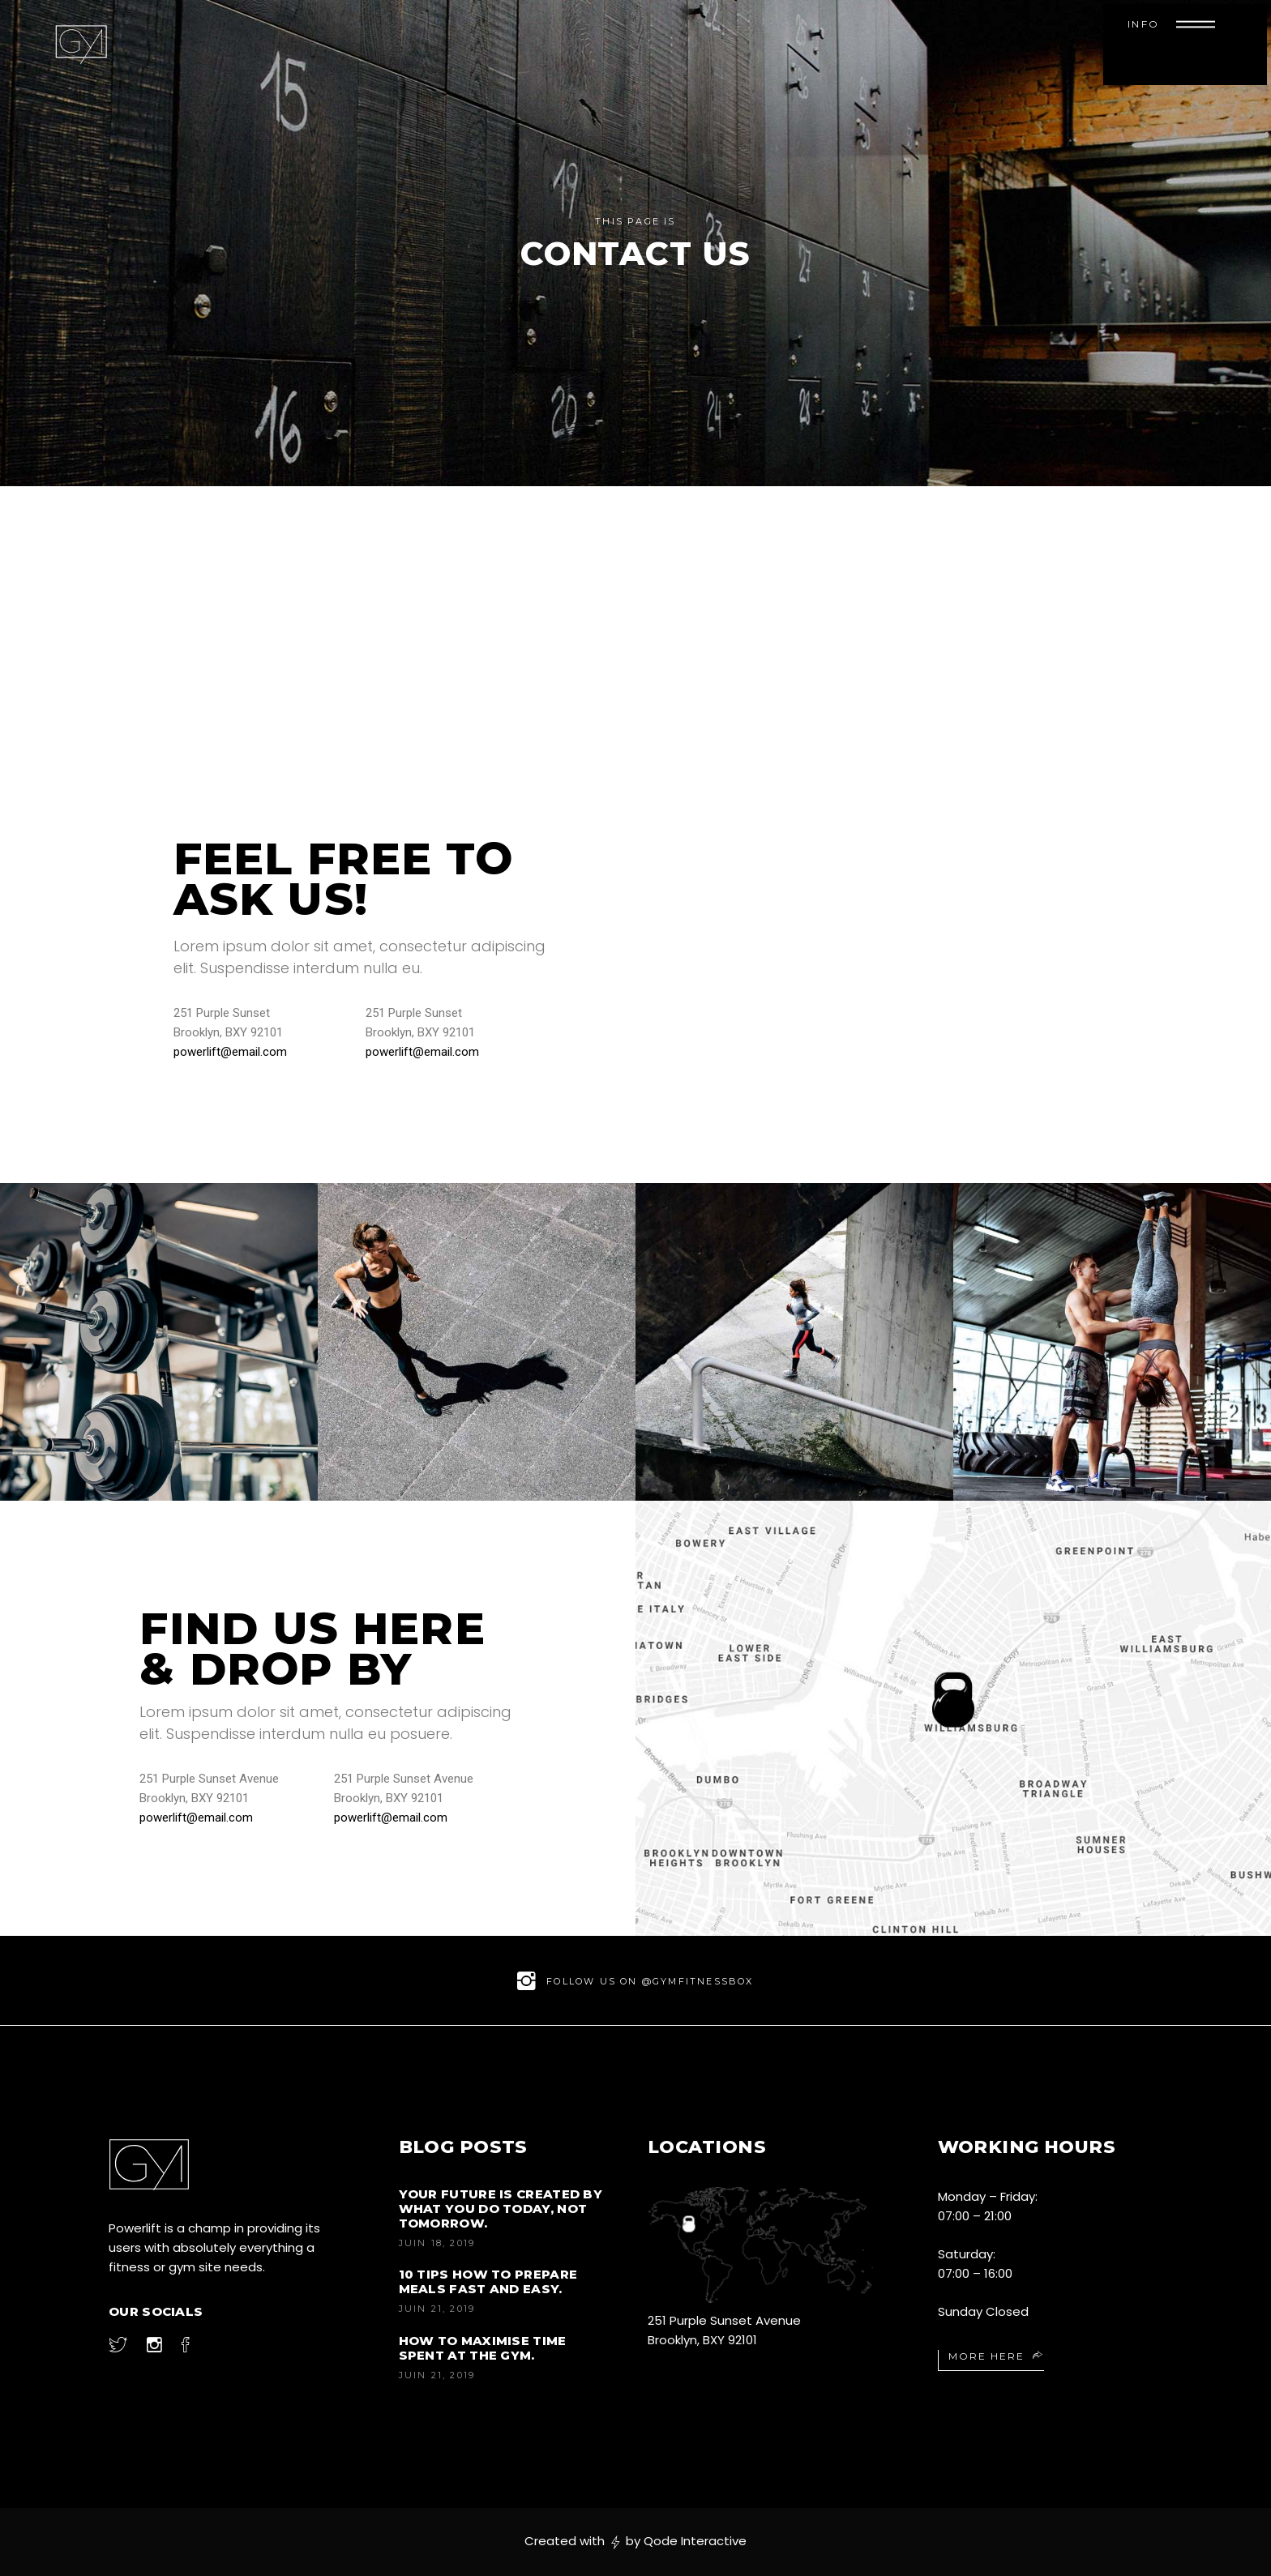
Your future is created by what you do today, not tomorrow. (501, 2208)
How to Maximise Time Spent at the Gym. (483, 2348)
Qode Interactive (695, 2540)
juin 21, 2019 (437, 2308)
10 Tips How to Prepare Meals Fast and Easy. (488, 2281)
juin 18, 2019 (437, 2243)
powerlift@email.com (230, 1051)
